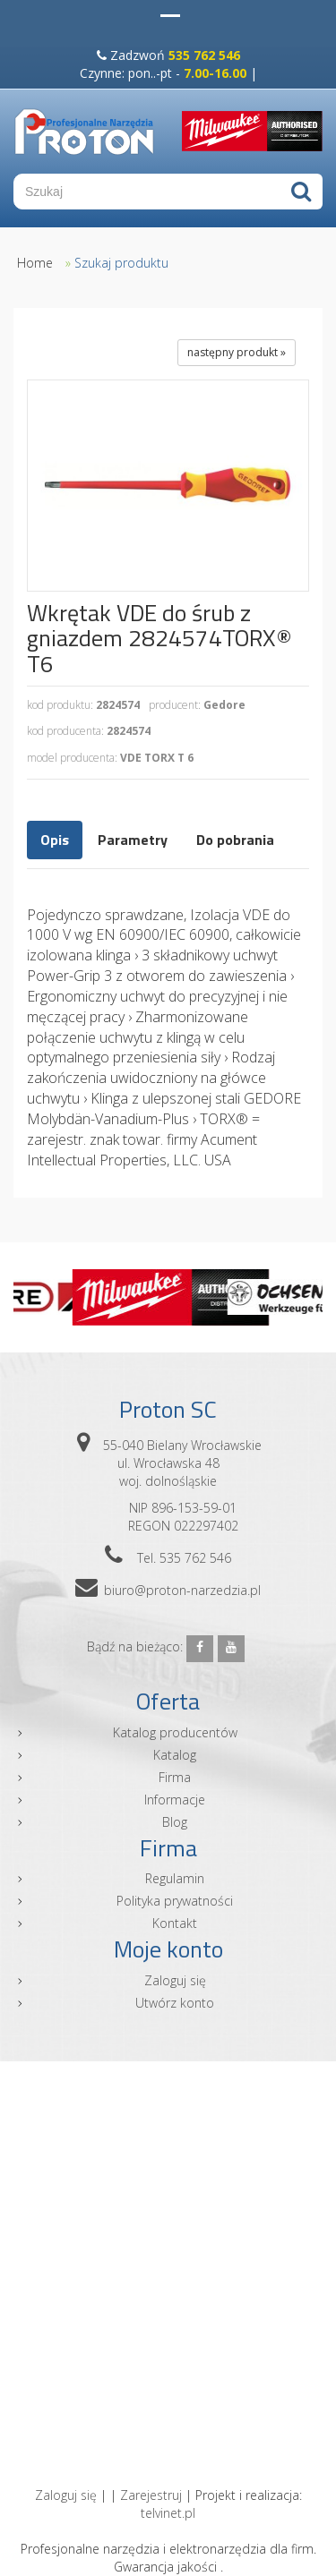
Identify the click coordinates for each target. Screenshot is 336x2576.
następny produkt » (236, 352)
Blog (174, 1821)
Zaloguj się (175, 1980)
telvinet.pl (168, 2512)
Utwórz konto (174, 2002)
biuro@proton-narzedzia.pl (182, 1590)
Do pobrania (235, 839)
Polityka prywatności (174, 1900)
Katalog (174, 1754)
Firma (175, 1777)
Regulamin (174, 1878)
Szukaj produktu (121, 262)
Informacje (174, 1799)
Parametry (133, 839)
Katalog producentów (175, 1732)
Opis (54, 839)
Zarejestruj (151, 2494)
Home (35, 262)
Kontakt (174, 1923)
